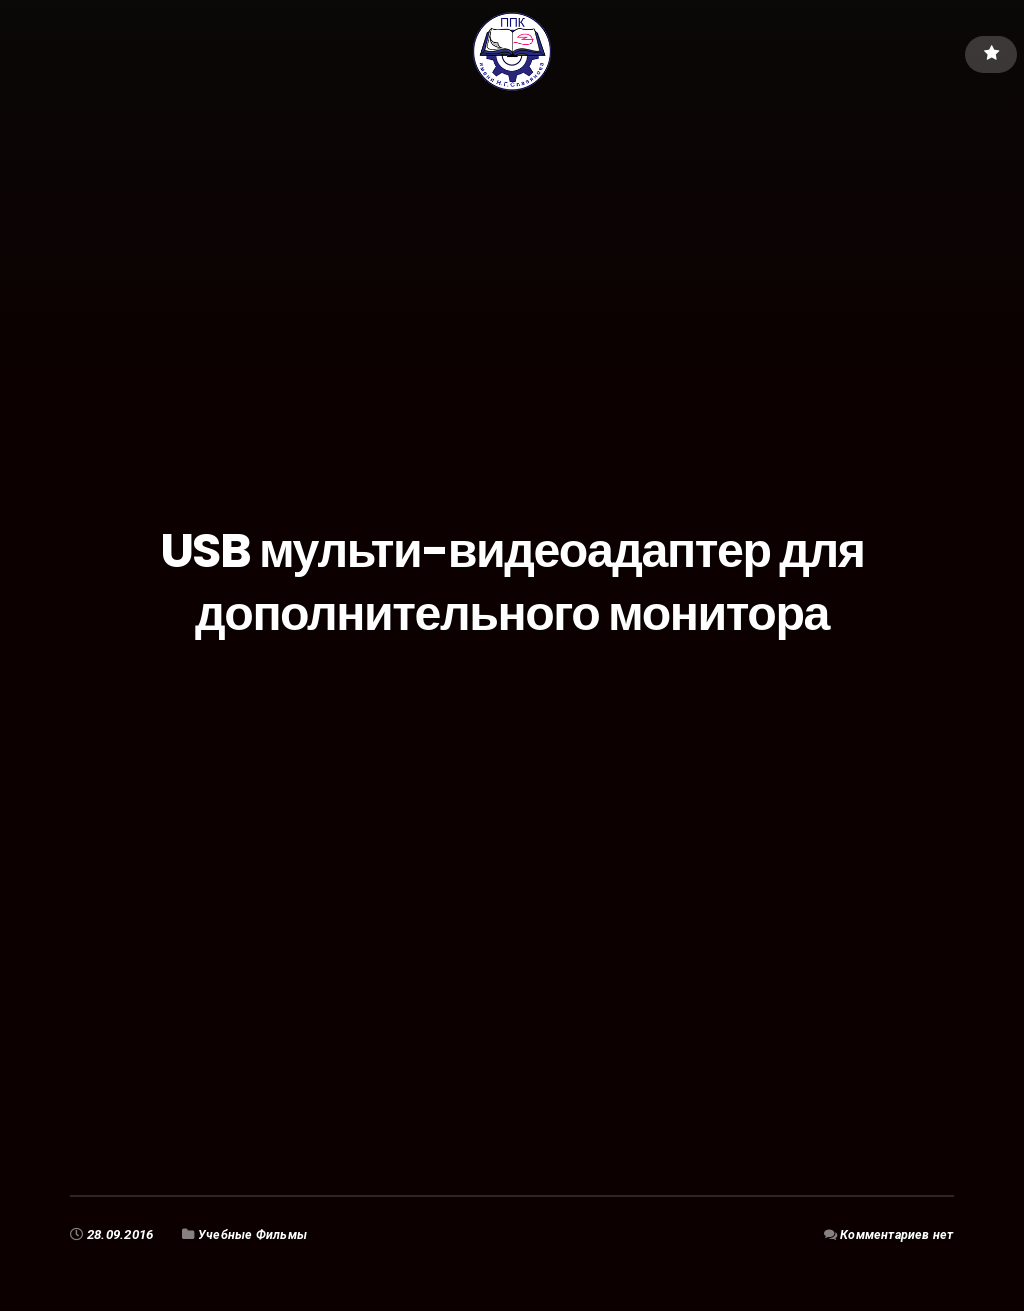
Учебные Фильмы (254, 1234)
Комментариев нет (894, 1234)
